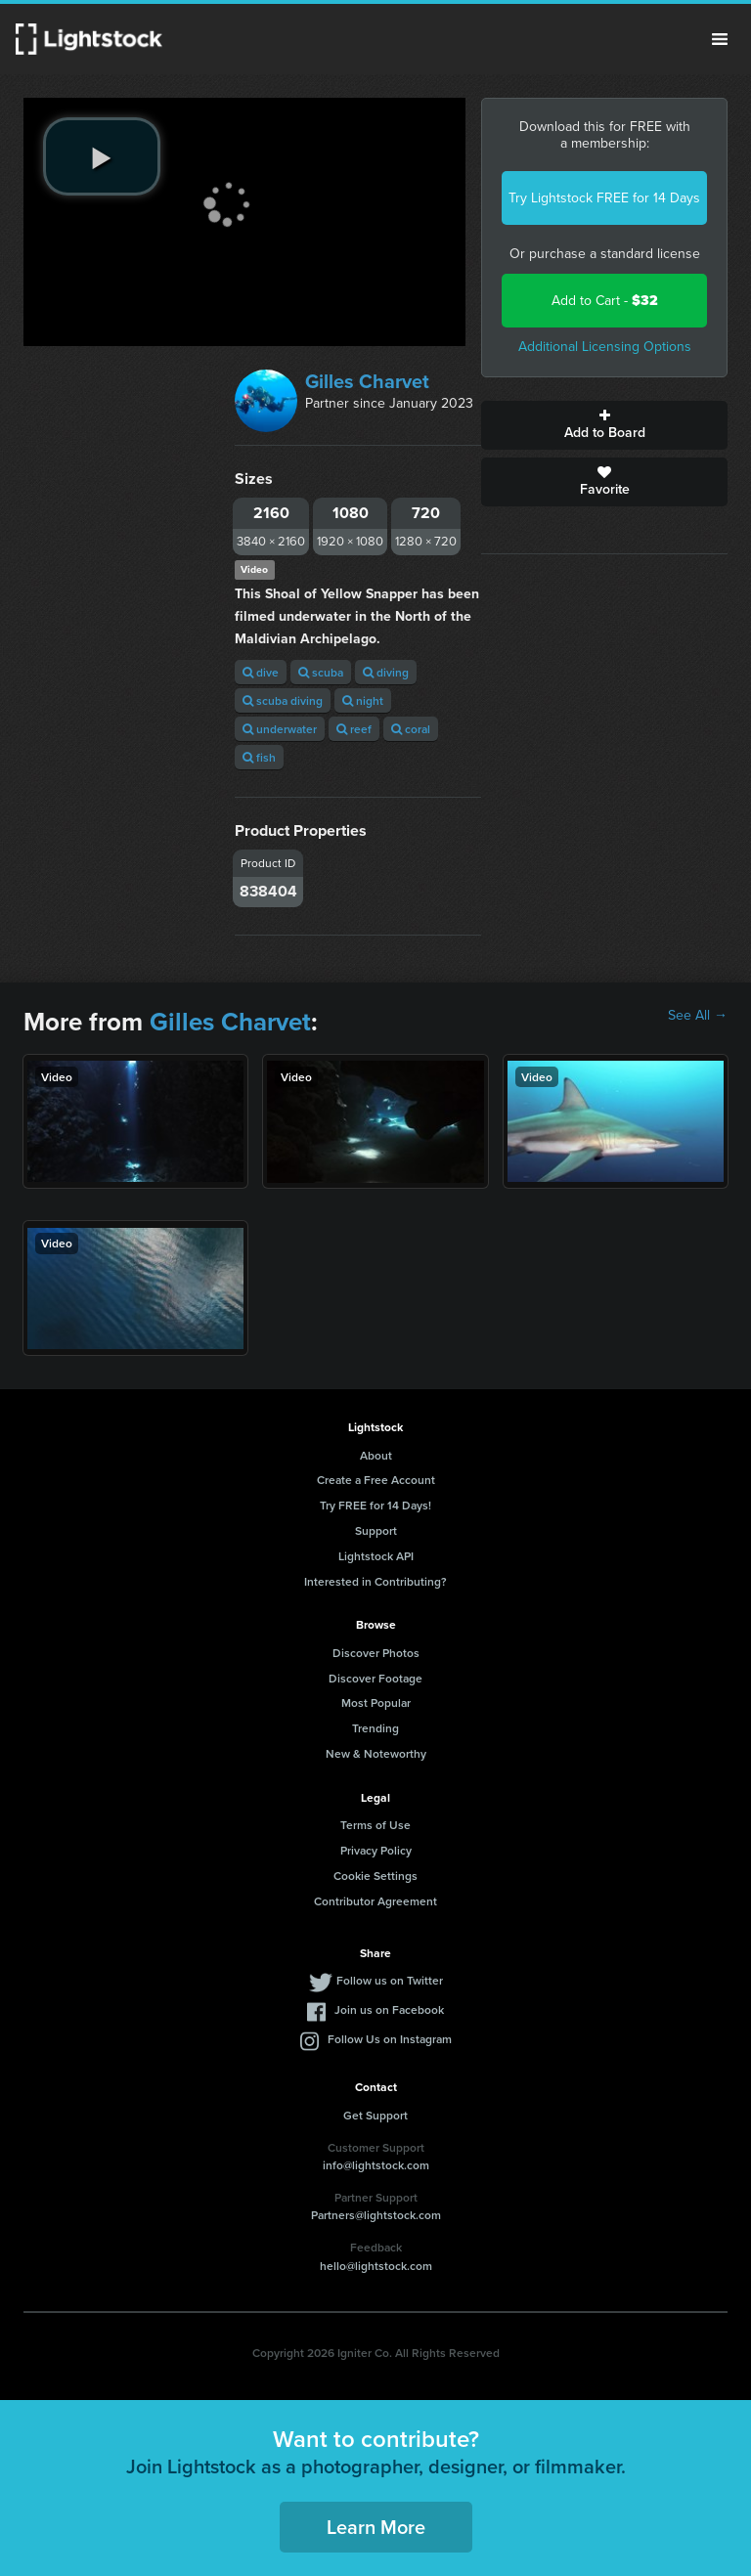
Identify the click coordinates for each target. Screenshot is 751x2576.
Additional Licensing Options (604, 346)
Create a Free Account (376, 1479)
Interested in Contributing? (375, 1581)
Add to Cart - (605, 300)
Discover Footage (375, 1678)
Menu (719, 39)
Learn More (376, 2526)
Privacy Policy (376, 1850)
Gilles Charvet (367, 381)
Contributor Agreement (375, 1901)
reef (354, 728)
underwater (280, 728)
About (376, 1455)
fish (259, 757)
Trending (375, 1728)
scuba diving (283, 700)
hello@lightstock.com (376, 2265)
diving (386, 672)
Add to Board (604, 425)
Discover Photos (376, 1652)
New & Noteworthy (376, 1753)
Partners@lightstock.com (376, 2214)
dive (261, 672)
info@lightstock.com (376, 2165)
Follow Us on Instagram (390, 2038)
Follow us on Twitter (389, 1980)
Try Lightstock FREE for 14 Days (604, 198)
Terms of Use (375, 1824)
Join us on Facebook (389, 2009)
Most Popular (376, 1702)
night (362, 700)
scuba (320, 672)
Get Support (375, 2115)
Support (376, 1530)
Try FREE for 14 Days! (375, 1505)
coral (410, 728)
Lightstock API (376, 1556)
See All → (698, 1016)
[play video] (101, 156)
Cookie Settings (375, 1875)
